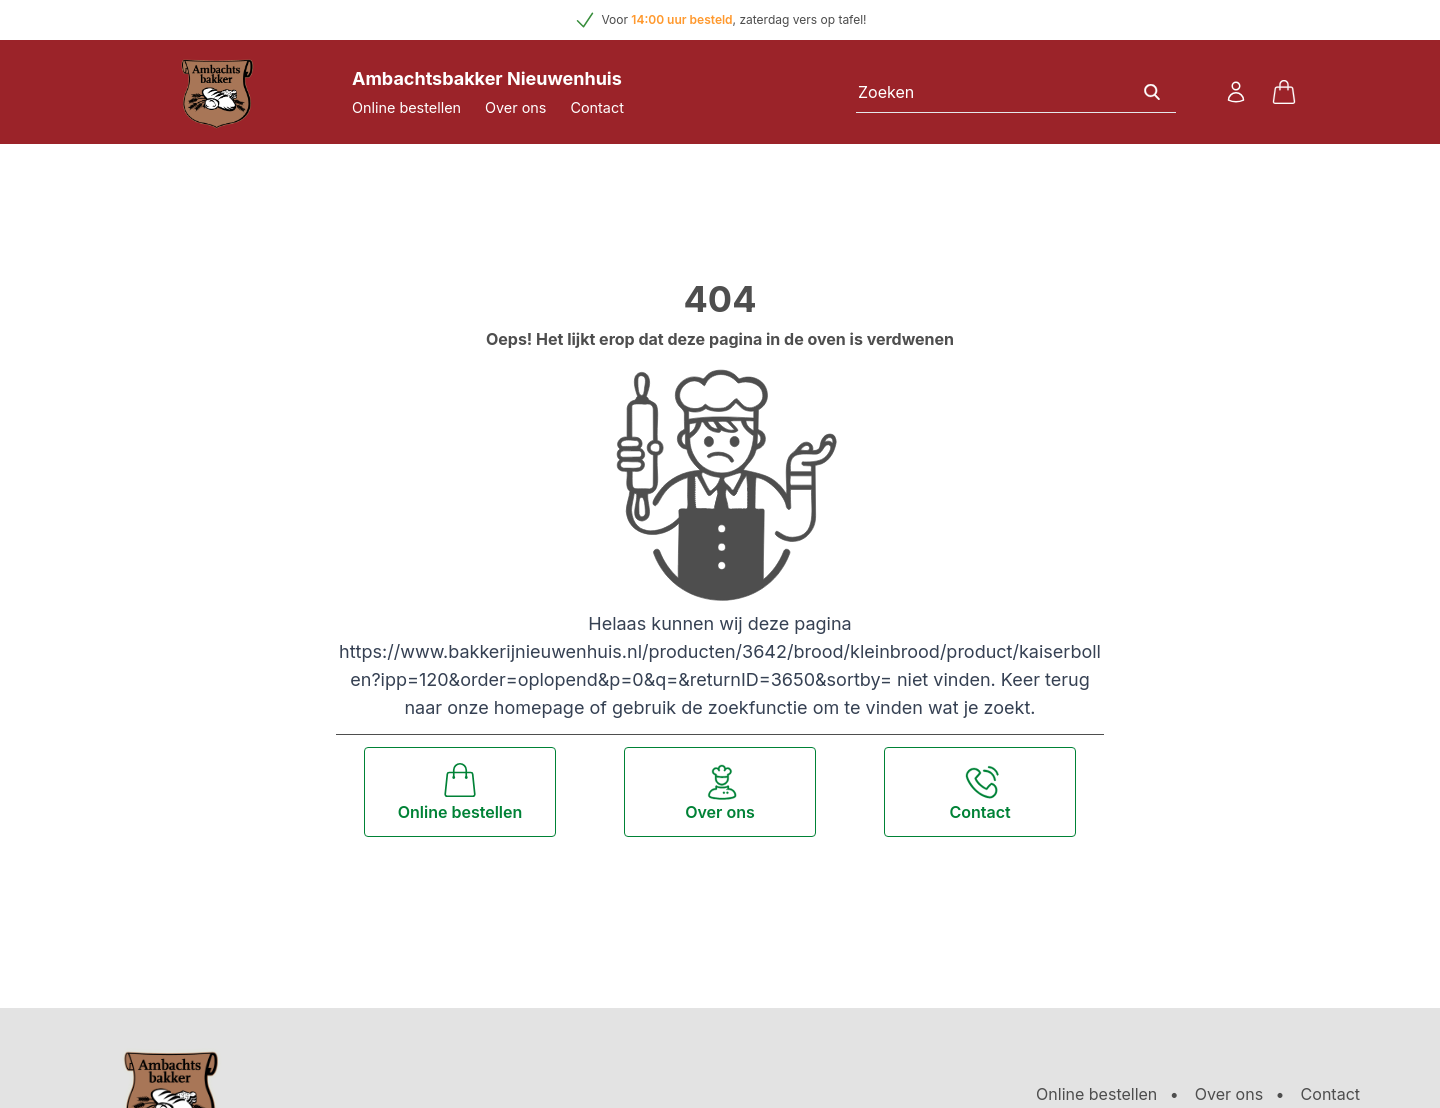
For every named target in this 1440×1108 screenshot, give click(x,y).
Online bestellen (406, 107)
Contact (596, 107)
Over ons (515, 107)
